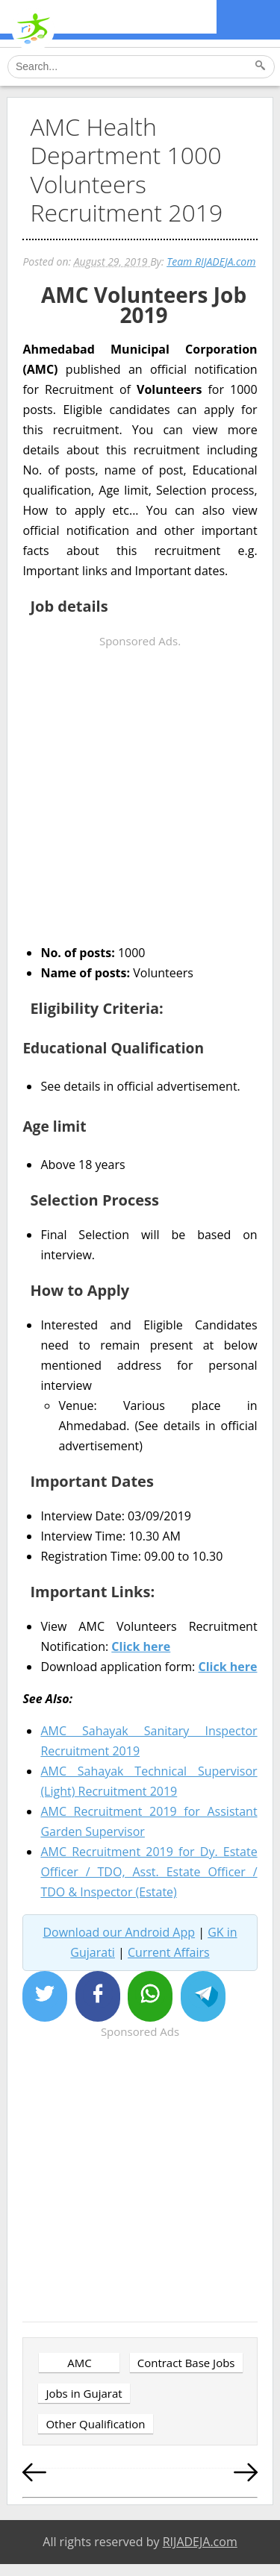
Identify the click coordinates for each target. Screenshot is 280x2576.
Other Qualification (95, 2423)
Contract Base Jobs (186, 2362)
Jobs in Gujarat (84, 2393)
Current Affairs (169, 1952)
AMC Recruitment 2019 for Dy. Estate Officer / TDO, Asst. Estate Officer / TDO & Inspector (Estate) (148, 1871)
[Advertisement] (140, 791)
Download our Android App (119, 1932)
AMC (79, 2362)
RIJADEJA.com (200, 2541)
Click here (140, 1646)
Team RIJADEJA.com (211, 261)
